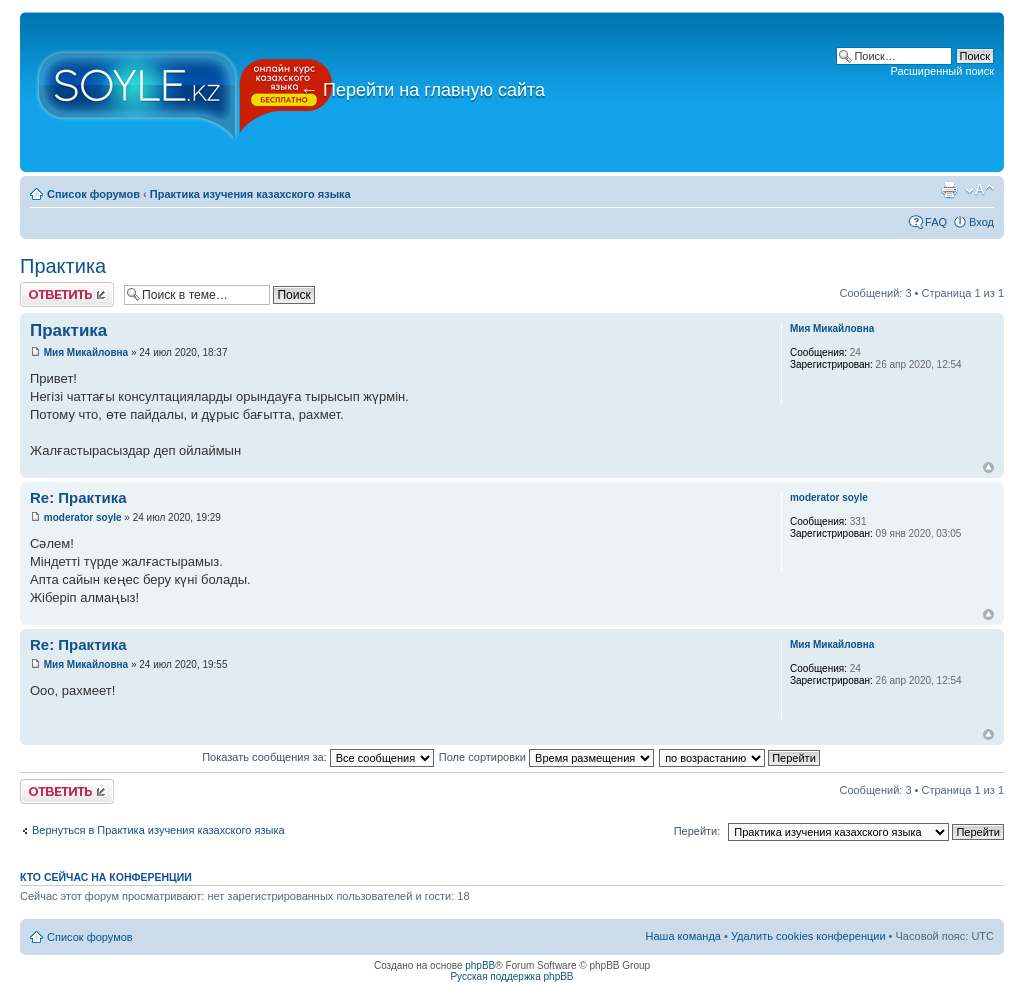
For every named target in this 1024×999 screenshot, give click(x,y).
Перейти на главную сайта (422, 90)
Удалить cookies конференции (808, 936)
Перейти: (697, 831)
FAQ (936, 222)
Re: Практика (78, 497)
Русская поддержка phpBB (511, 976)
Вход (981, 222)
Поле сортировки (546, 757)
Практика (63, 266)
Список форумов (93, 194)
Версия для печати (949, 190)
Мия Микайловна (86, 352)
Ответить (67, 294)
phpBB (480, 965)
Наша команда (683, 936)
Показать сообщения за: (318, 757)
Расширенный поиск (942, 71)
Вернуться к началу (988, 467)
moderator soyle (83, 517)
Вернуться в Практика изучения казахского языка (158, 830)
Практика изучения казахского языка (250, 194)
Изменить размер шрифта (979, 190)
